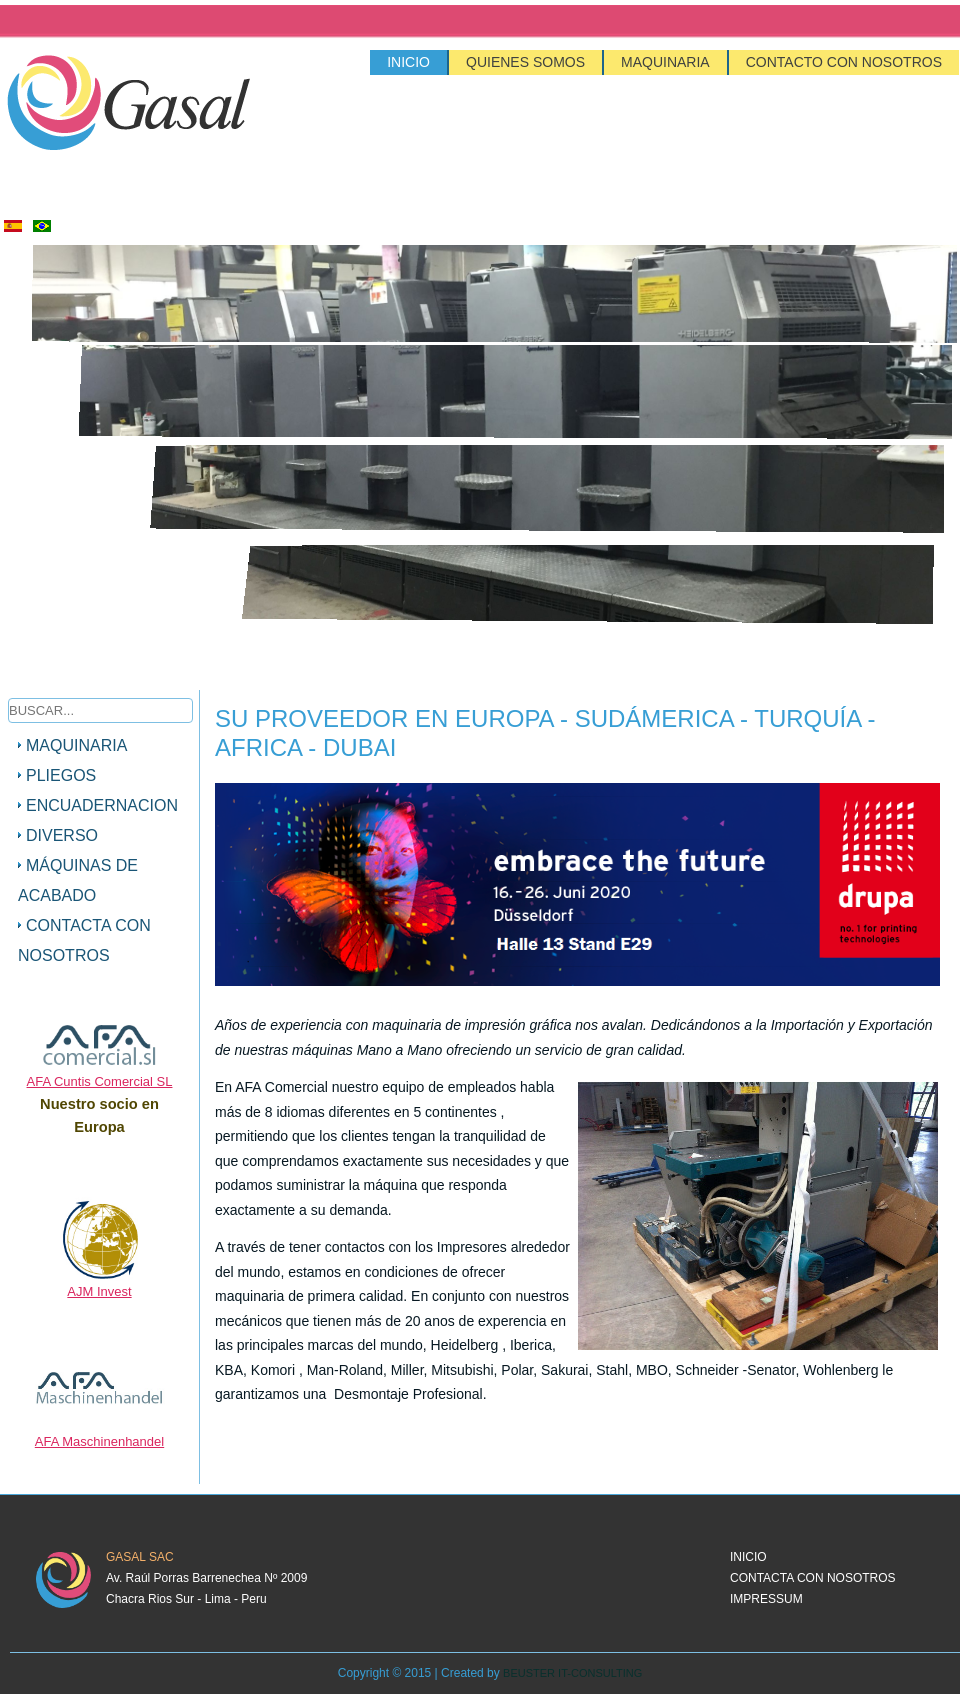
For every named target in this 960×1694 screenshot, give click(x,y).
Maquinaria (665, 62)
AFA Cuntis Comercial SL (100, 1081)
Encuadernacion (102, 805)
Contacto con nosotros (844, 62)
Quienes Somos (525, 62)
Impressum (766, 1599)
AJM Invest (99, 1291)
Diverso (62, 835)
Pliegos (61, 775)
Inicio (408, 62)
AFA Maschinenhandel (99, 1441)
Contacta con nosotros (84, 940)
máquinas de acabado (78, 880)
